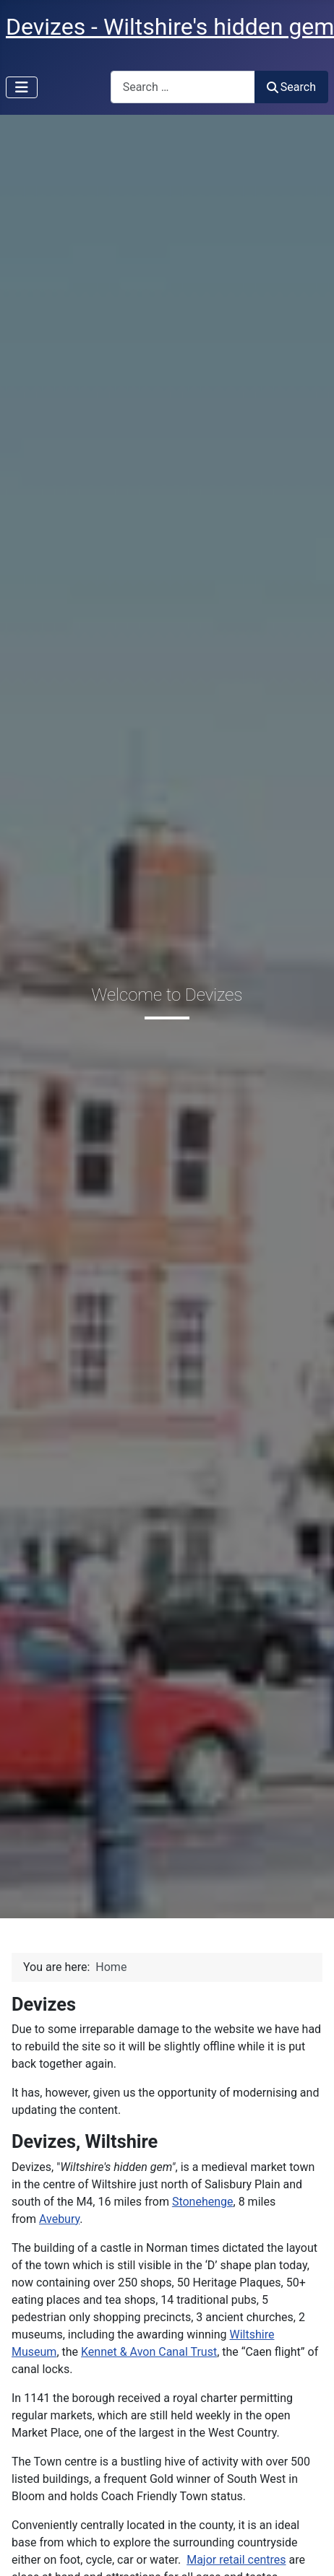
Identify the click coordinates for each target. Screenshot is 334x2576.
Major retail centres (236, 2560)
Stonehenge (203, 2202)
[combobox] (183, 87)
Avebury (59, 2219)
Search (291, 87)
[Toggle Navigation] (22, 87)
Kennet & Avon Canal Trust (149, 2352)
